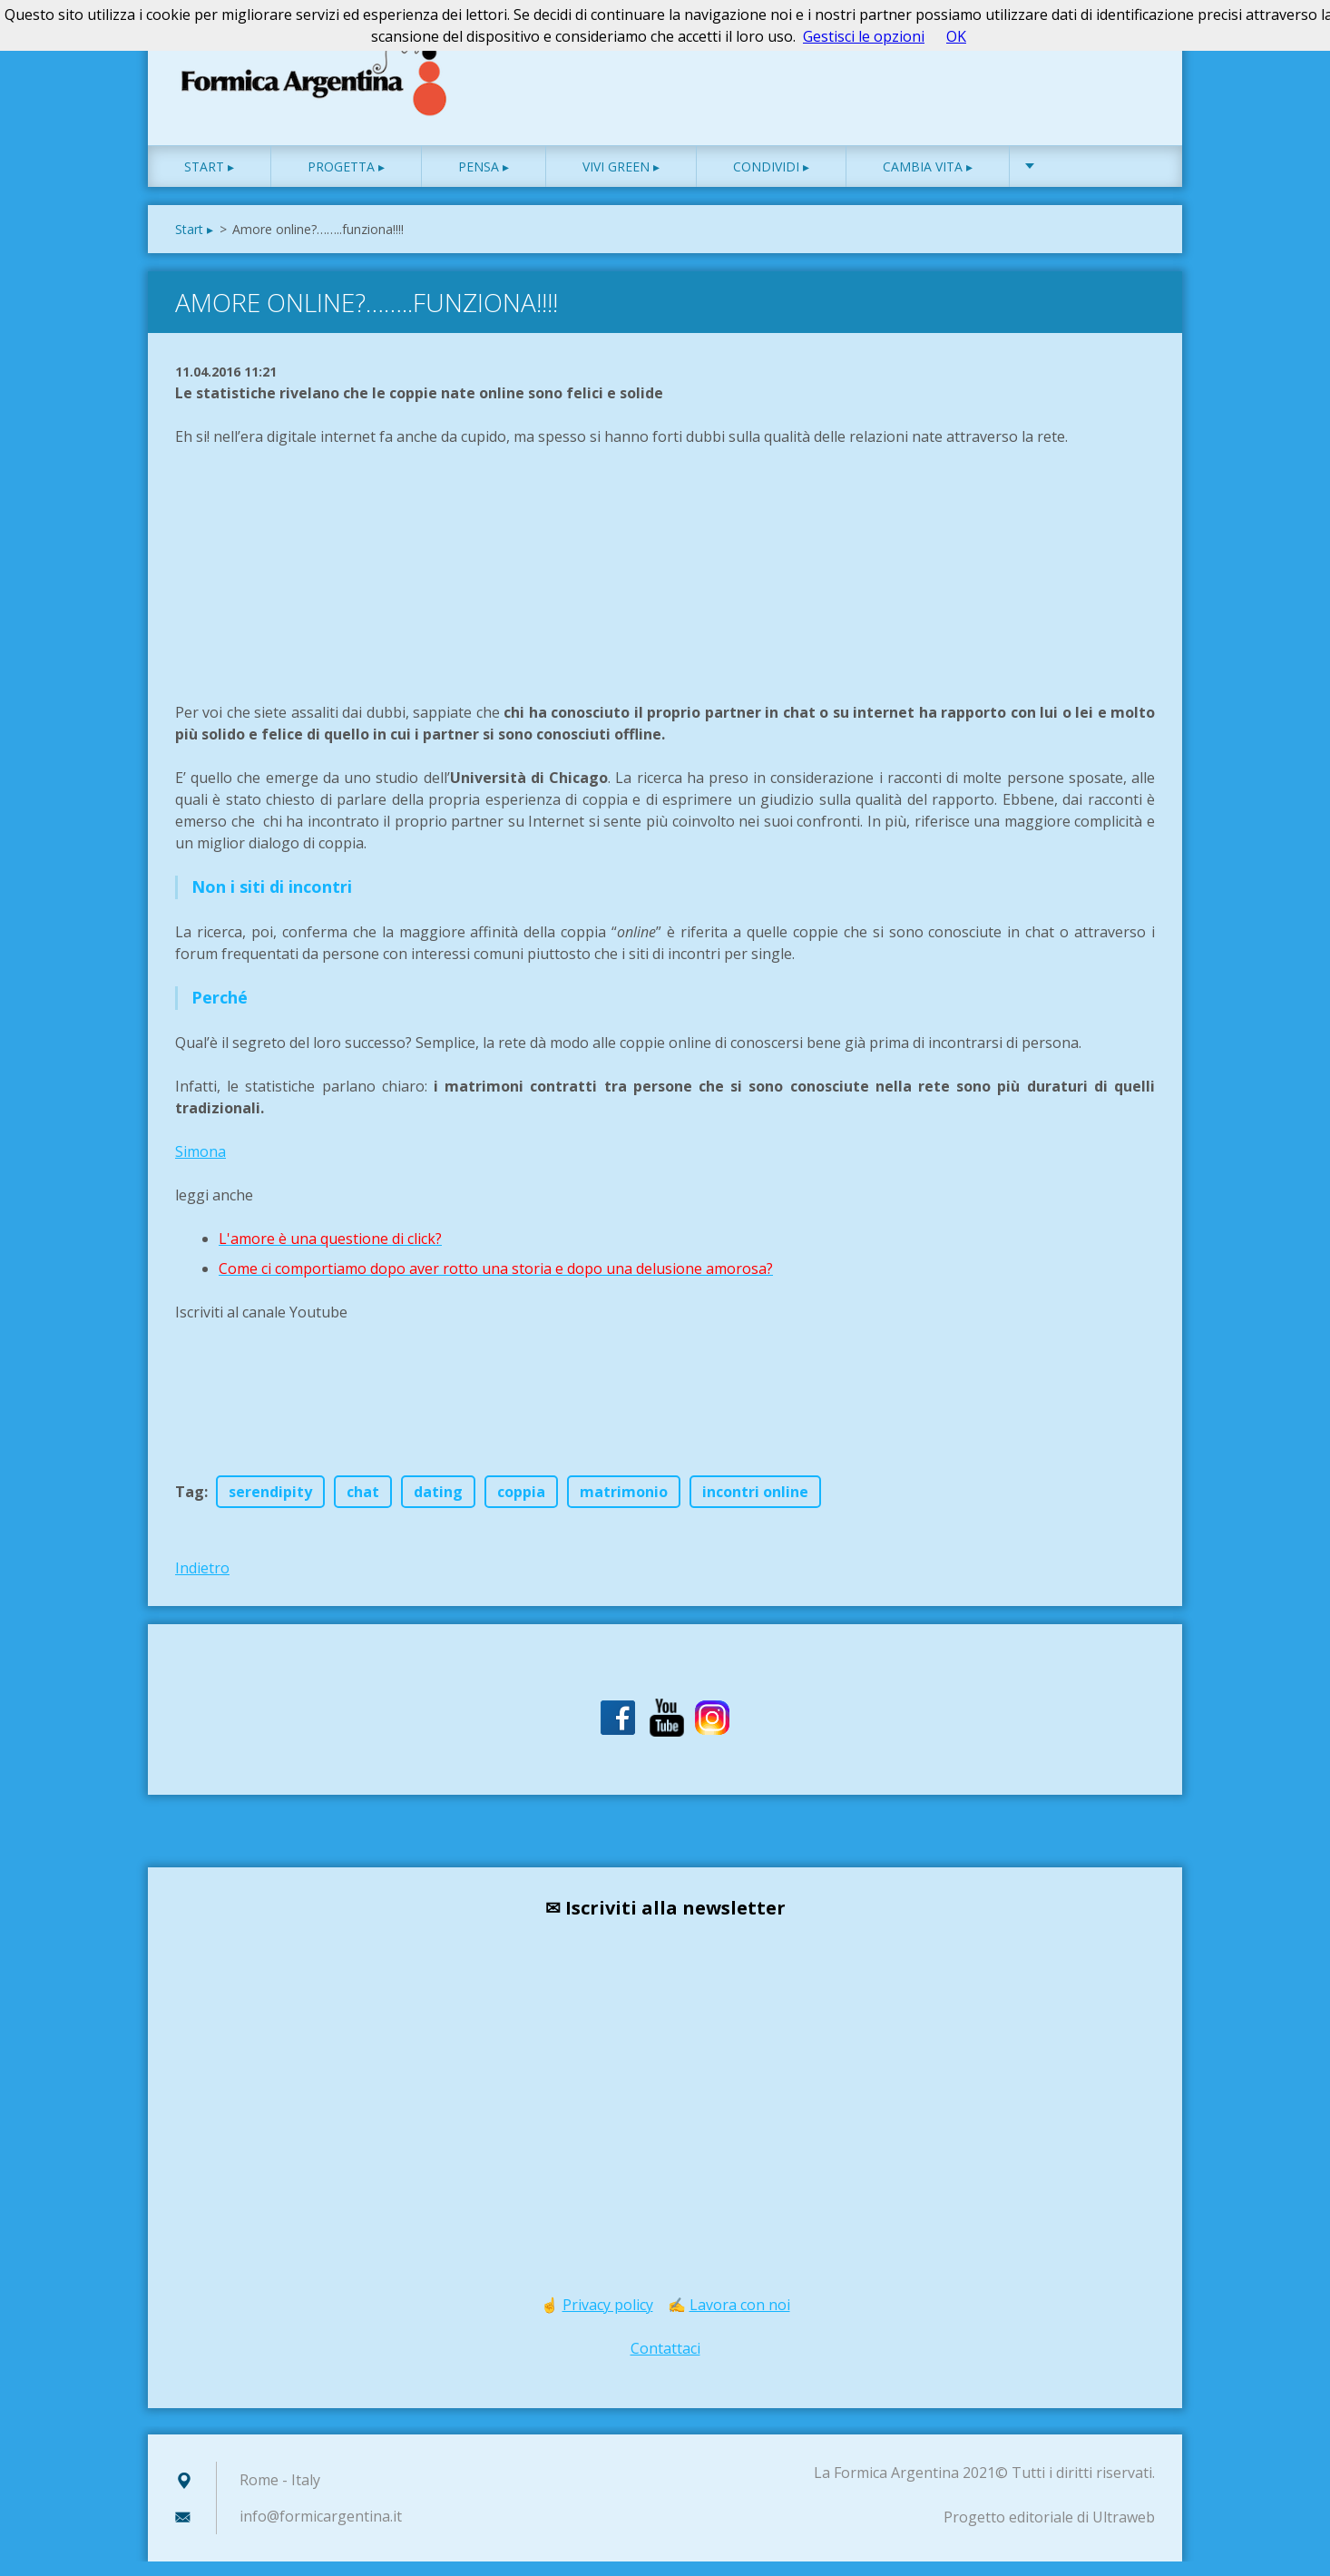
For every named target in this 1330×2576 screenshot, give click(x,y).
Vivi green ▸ (621, 181)
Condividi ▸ (771, 181)
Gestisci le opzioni (863, 36)
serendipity (270, 1506)
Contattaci (665, 2363)
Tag (189, 1506)
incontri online (755, 1506)
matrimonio (624, 1506)
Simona (200, 1166)
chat (363, 1506)
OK (956, 36)
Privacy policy (607, 2319)
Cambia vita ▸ (928, 181)
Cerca (1135, 52)
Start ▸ (209, 181)
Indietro (202, 1582)
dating (438, 1506)
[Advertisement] (311, 597)
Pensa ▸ (483, 181)
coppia (521, 1506)
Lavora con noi (739, 2319)
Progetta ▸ (346, 181)
